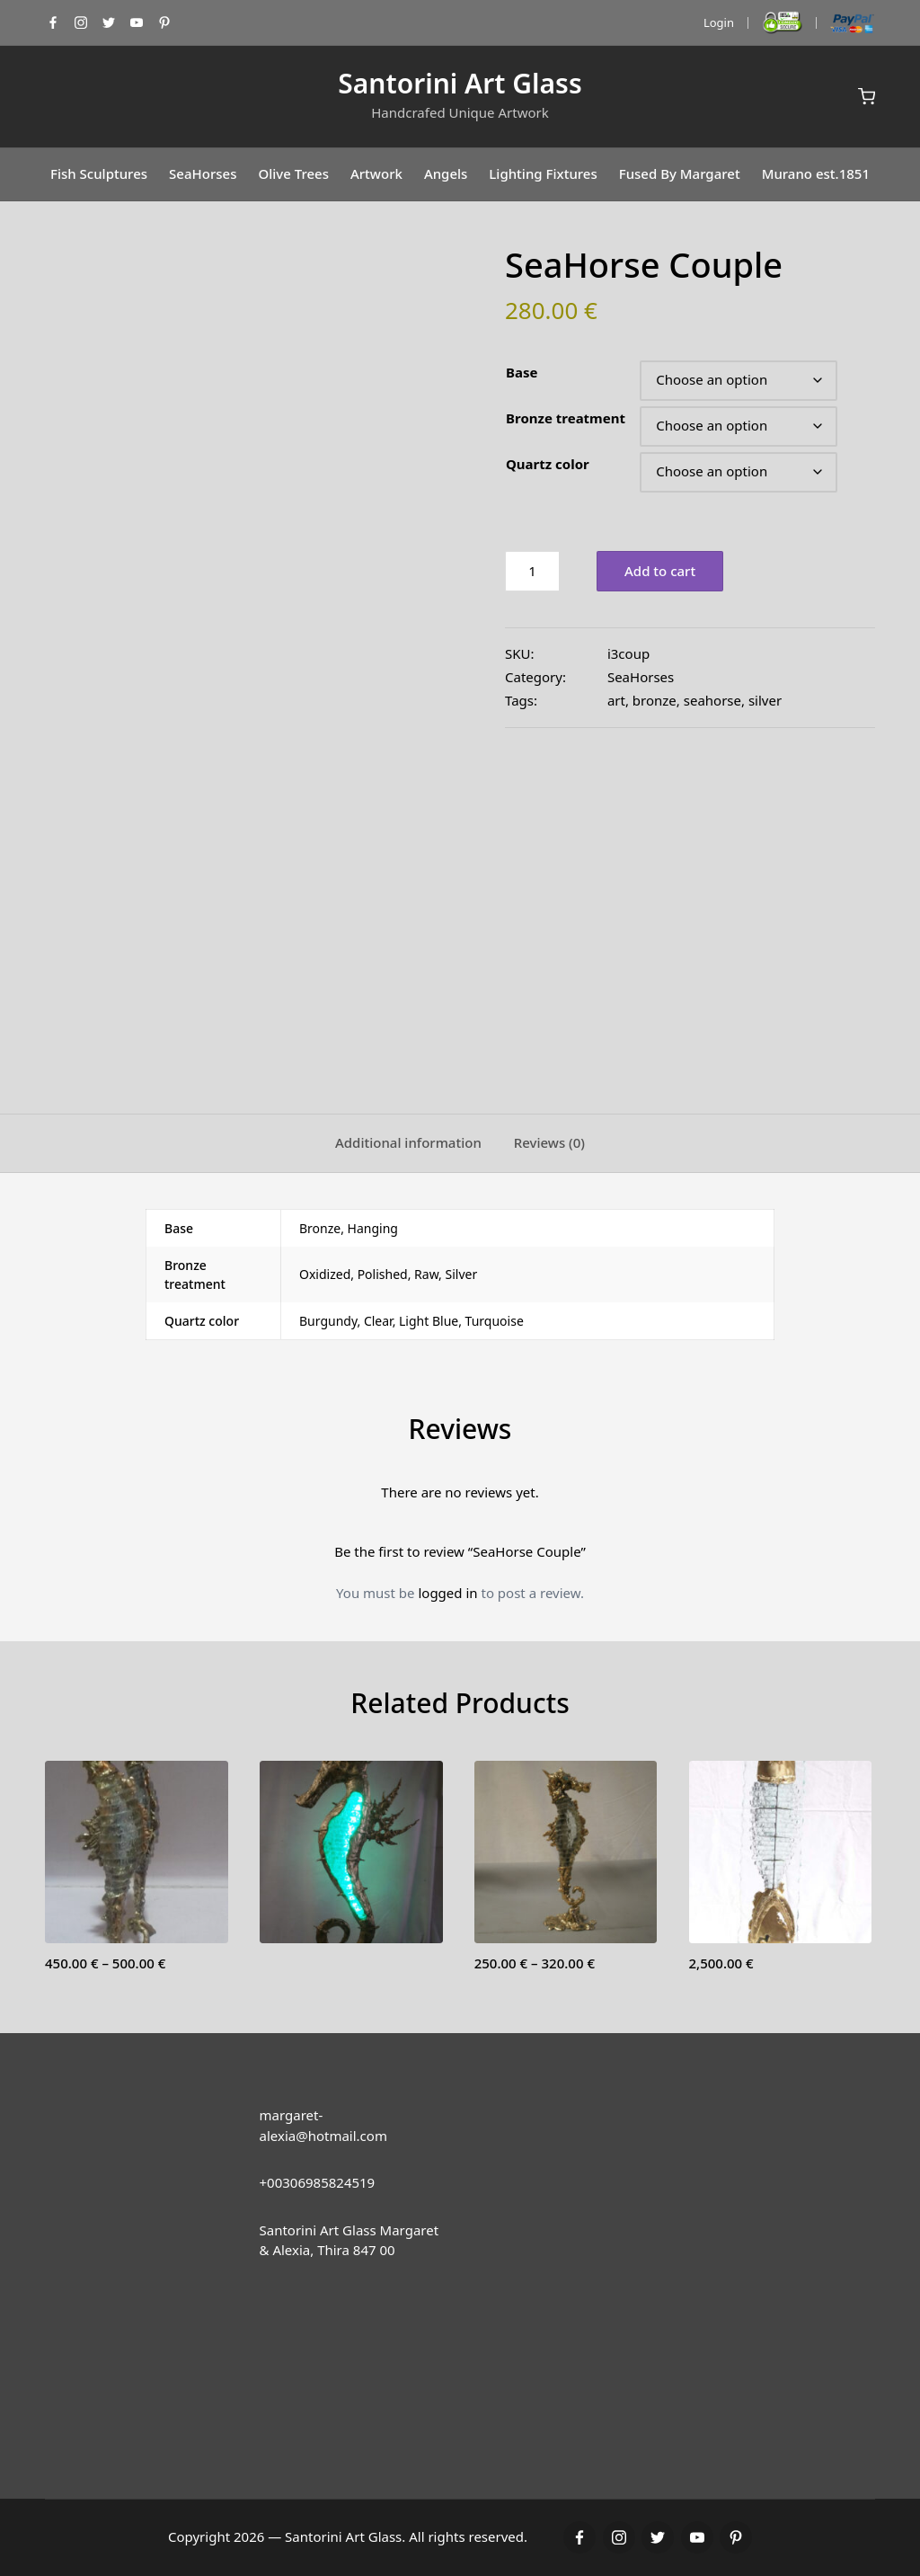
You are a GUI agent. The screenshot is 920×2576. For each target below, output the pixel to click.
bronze (654, 700)
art (616, 700)
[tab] (408, 1143)
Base (521, 372)
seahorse (712, 700)
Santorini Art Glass (459, 83)
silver (765, 700)
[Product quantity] (532, 571)
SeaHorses (640, 677)
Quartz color (547, 464)
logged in (447, 1593)
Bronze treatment (565, 418)
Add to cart (659, 571)
